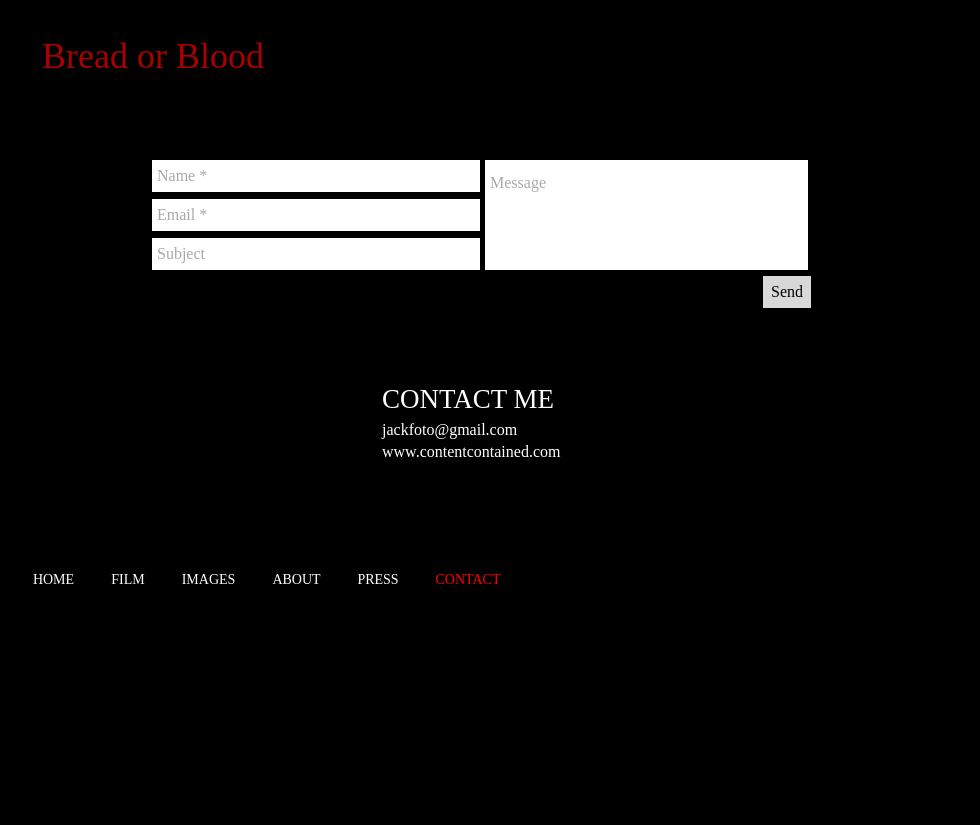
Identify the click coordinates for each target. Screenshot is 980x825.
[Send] (787, 292)
